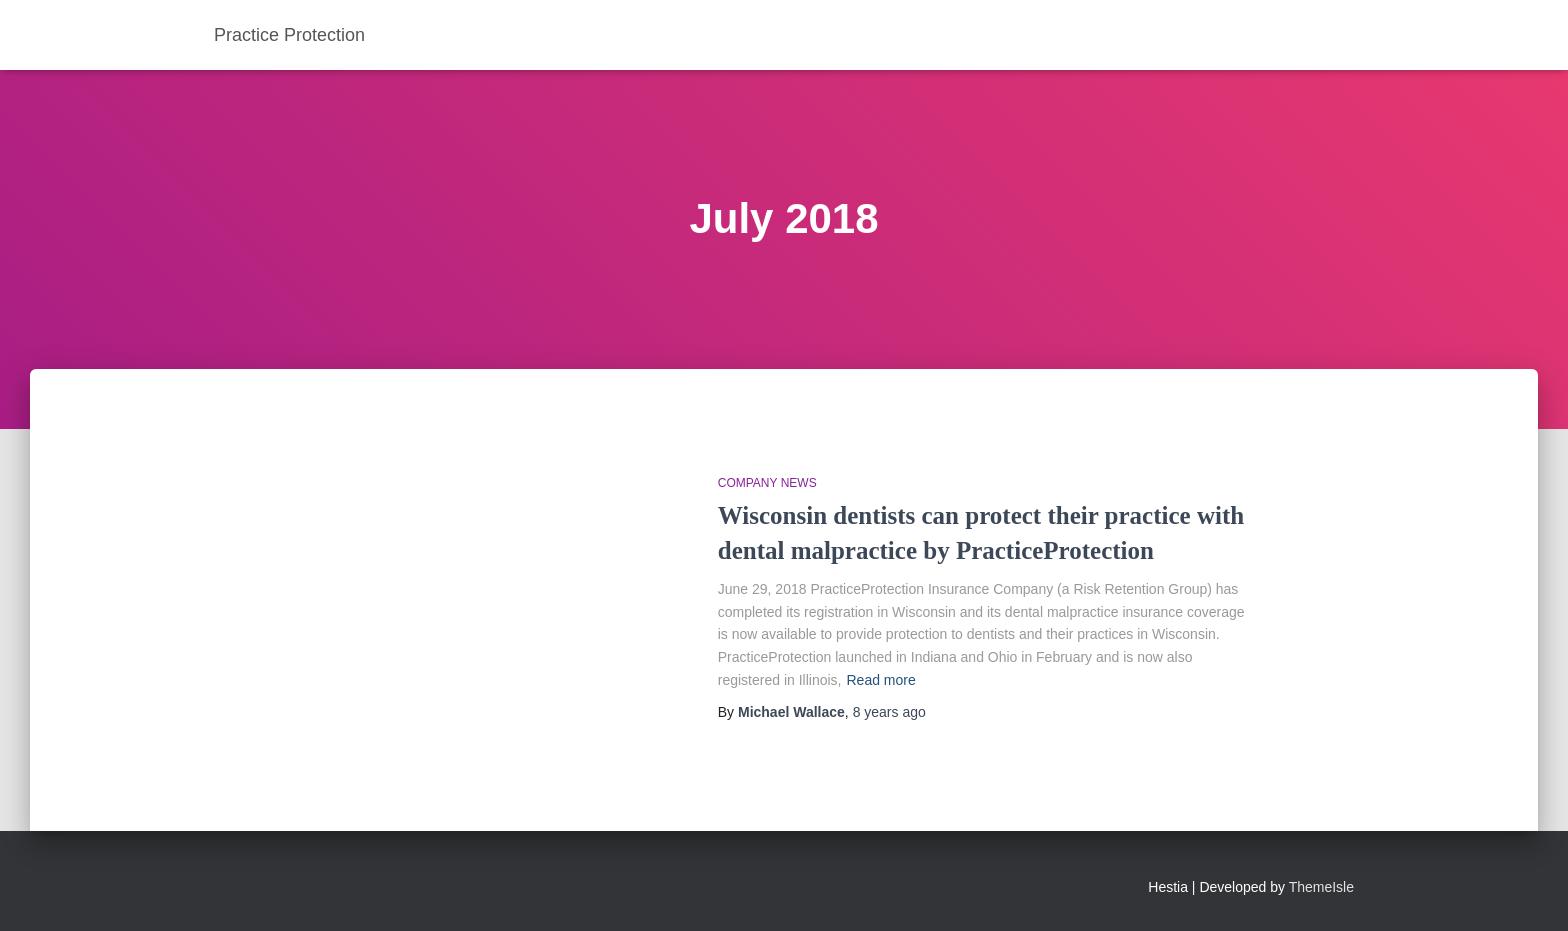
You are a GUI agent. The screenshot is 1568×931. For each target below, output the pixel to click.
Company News (767, 483)
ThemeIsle (1321, 887)
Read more (880, 680)
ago (889, 712)
